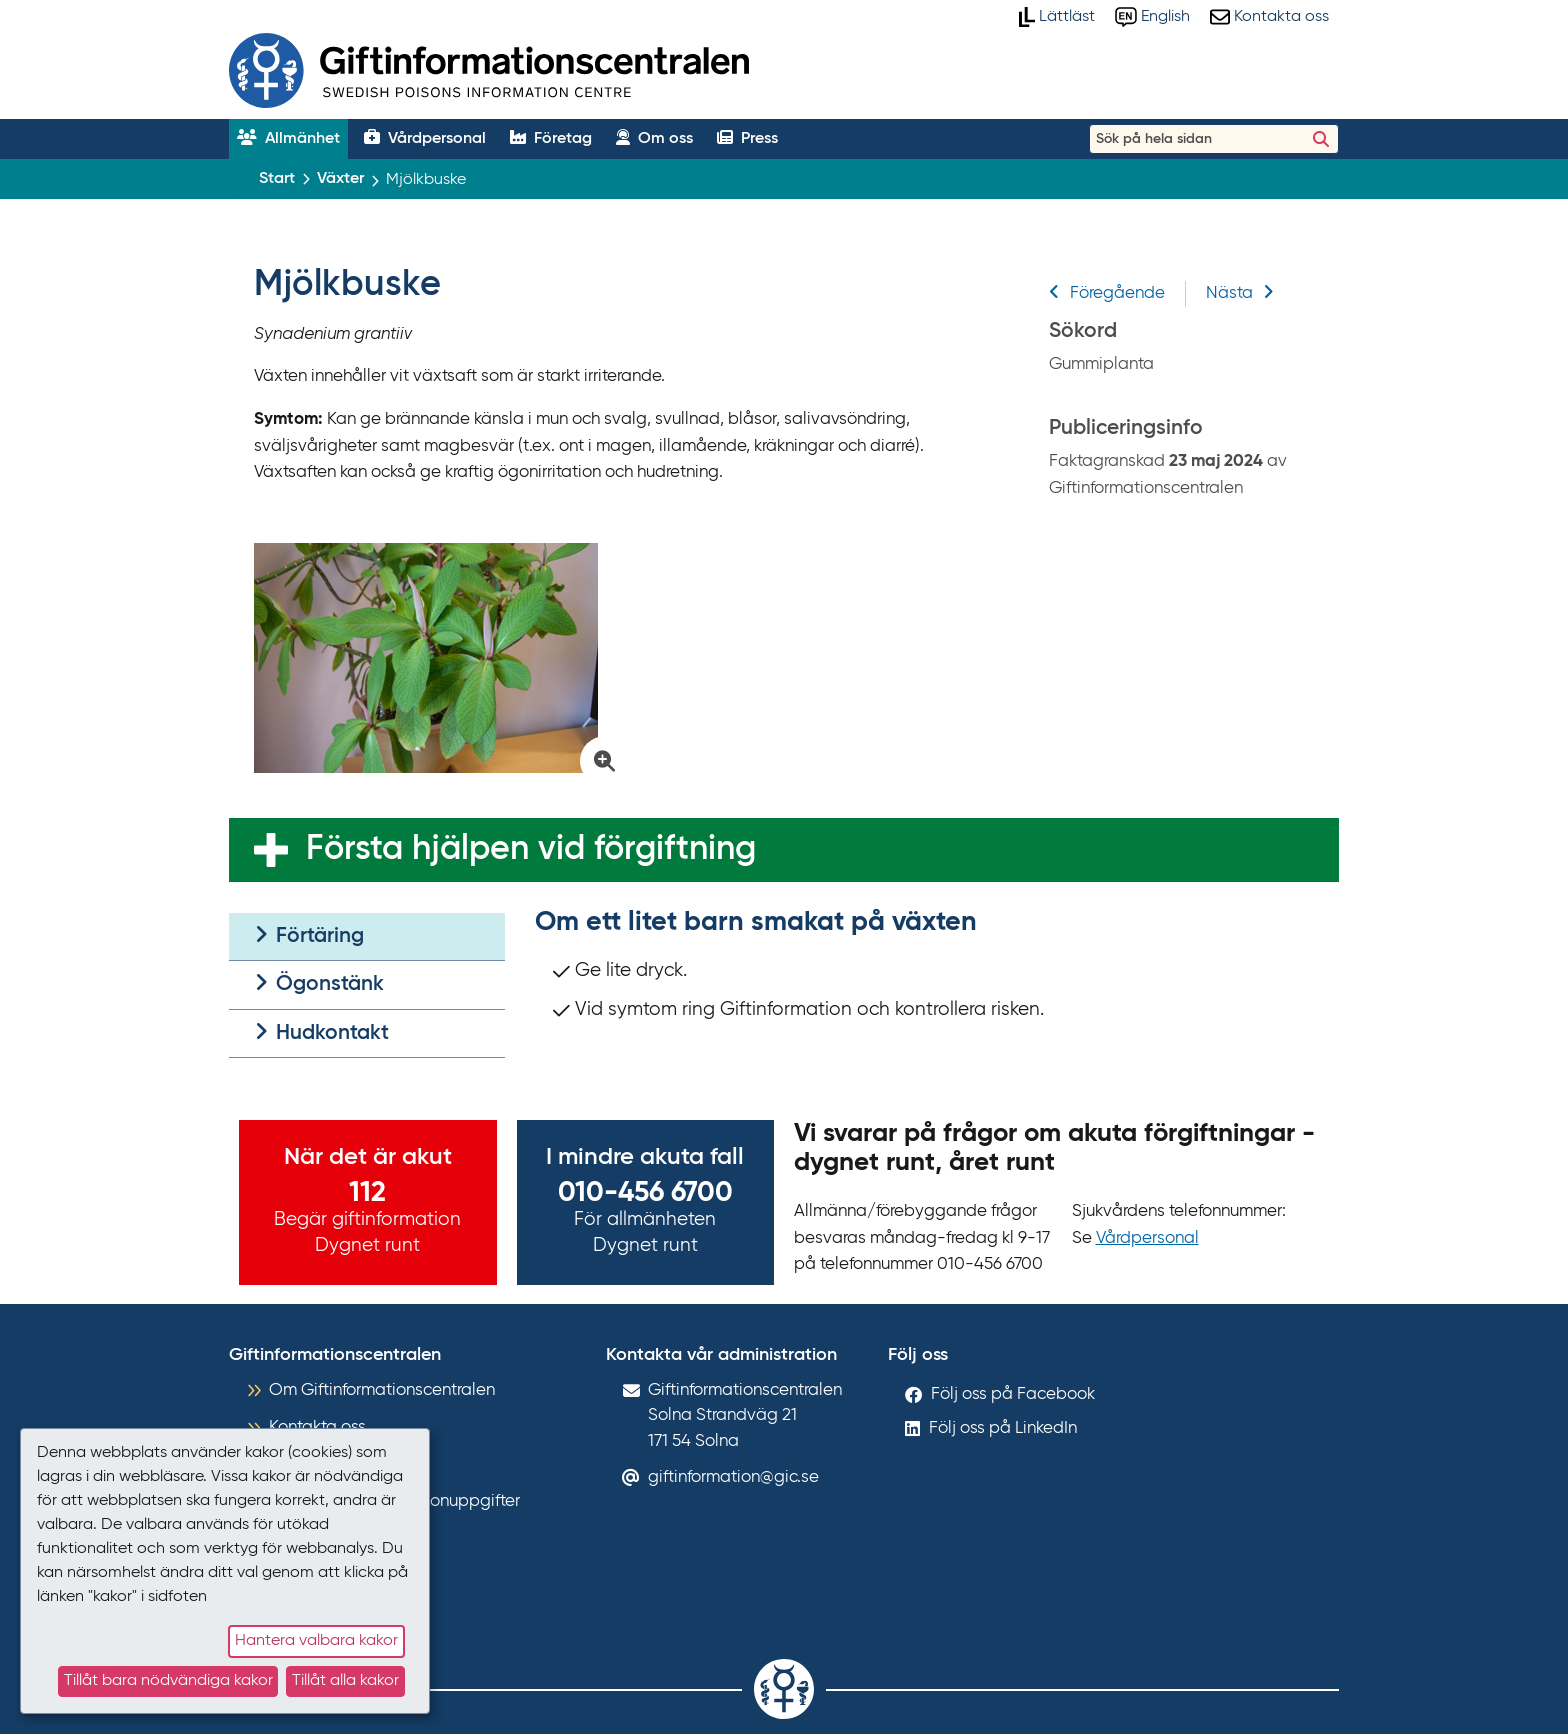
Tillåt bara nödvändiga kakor (168, 1681)
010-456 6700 (645, 1193)
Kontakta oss (317, 1427)
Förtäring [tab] (309, 935)
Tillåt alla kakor (345, 1681)
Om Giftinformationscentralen (382, 1390)
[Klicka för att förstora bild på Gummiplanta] (435, 658)
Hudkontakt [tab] (321, 1032)
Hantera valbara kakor (316, 1641)
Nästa (1240, 293)
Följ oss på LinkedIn (1003, 1428)
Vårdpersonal (1147, 1238)
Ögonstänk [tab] (319, 983)
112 (367, 1193)
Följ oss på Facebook (1013, 1394)
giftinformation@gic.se (733, 1477)
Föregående (1107, 293)
